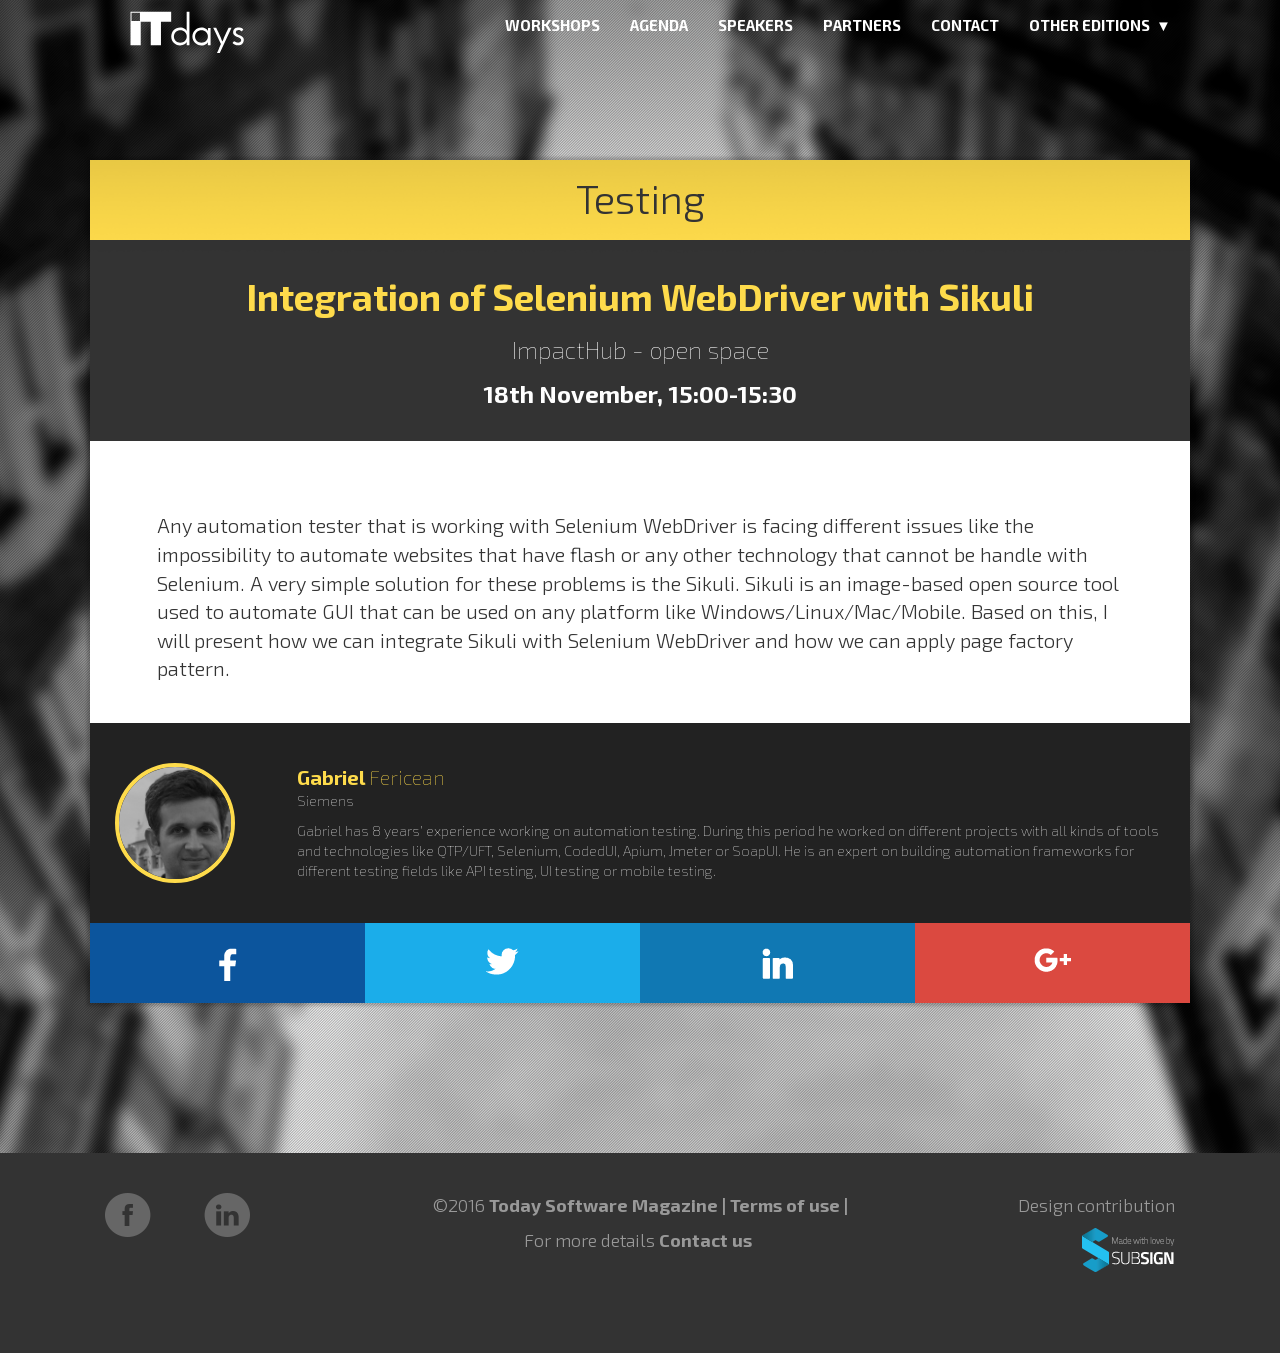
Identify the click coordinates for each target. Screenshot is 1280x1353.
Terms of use (787, 1205)
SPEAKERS (755, 25)
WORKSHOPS (552, 25)
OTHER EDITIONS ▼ (1100, 25)
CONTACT (965, 25)
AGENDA (659, 25)
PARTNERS (862, 25)
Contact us (705, 1240)
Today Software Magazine (603, 1205)
